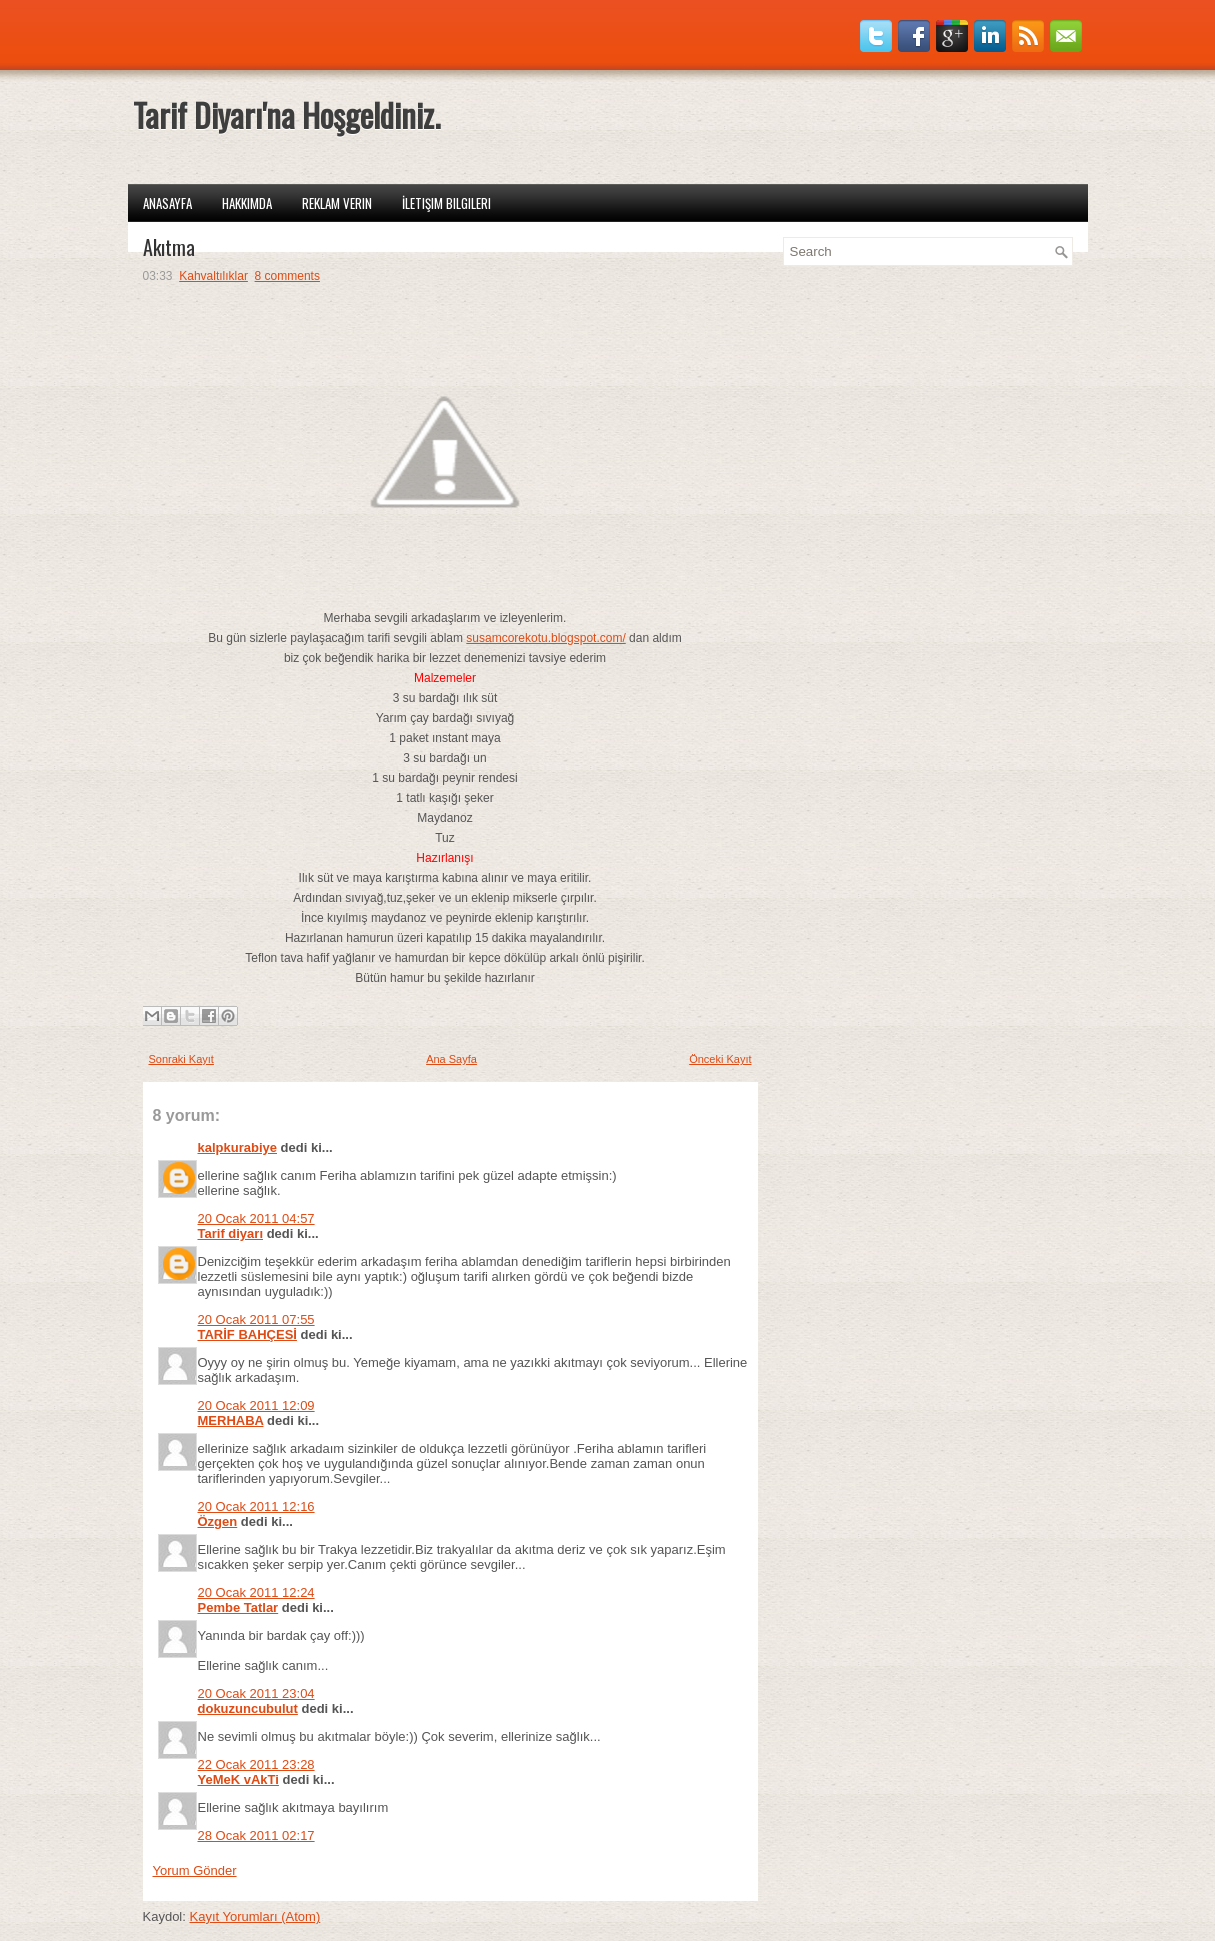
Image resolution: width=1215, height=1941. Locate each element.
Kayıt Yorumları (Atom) (254, 1916)
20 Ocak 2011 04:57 (256, 1218)
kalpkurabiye (238, 1147)
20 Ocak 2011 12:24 (256, 1592)
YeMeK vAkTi (238, 1779)
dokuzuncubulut (248, 1708)
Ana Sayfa (451, 1059)
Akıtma (169, 247)
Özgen (218, 1521)
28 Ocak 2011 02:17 (256, 1835)
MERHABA (231, 1420)
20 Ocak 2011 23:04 (256, 1693)
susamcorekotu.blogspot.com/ (545, 638)
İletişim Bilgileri (446, 203)
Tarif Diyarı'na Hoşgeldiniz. (286, 114)
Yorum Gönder (195, 1870)
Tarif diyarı (231, 1233)
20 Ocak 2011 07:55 (256, 1319)
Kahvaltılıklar (213, 276)
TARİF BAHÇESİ (247, 1334)
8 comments (287, 276)
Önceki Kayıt (720, 1059)
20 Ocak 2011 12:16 (256, 1506)
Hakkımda (247, 203)
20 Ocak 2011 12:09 (256, 1405)
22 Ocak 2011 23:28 (256, 1764)
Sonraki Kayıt (181, 1059)
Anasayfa (167, 203)
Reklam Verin (337, 203)
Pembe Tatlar (238, 1607)
